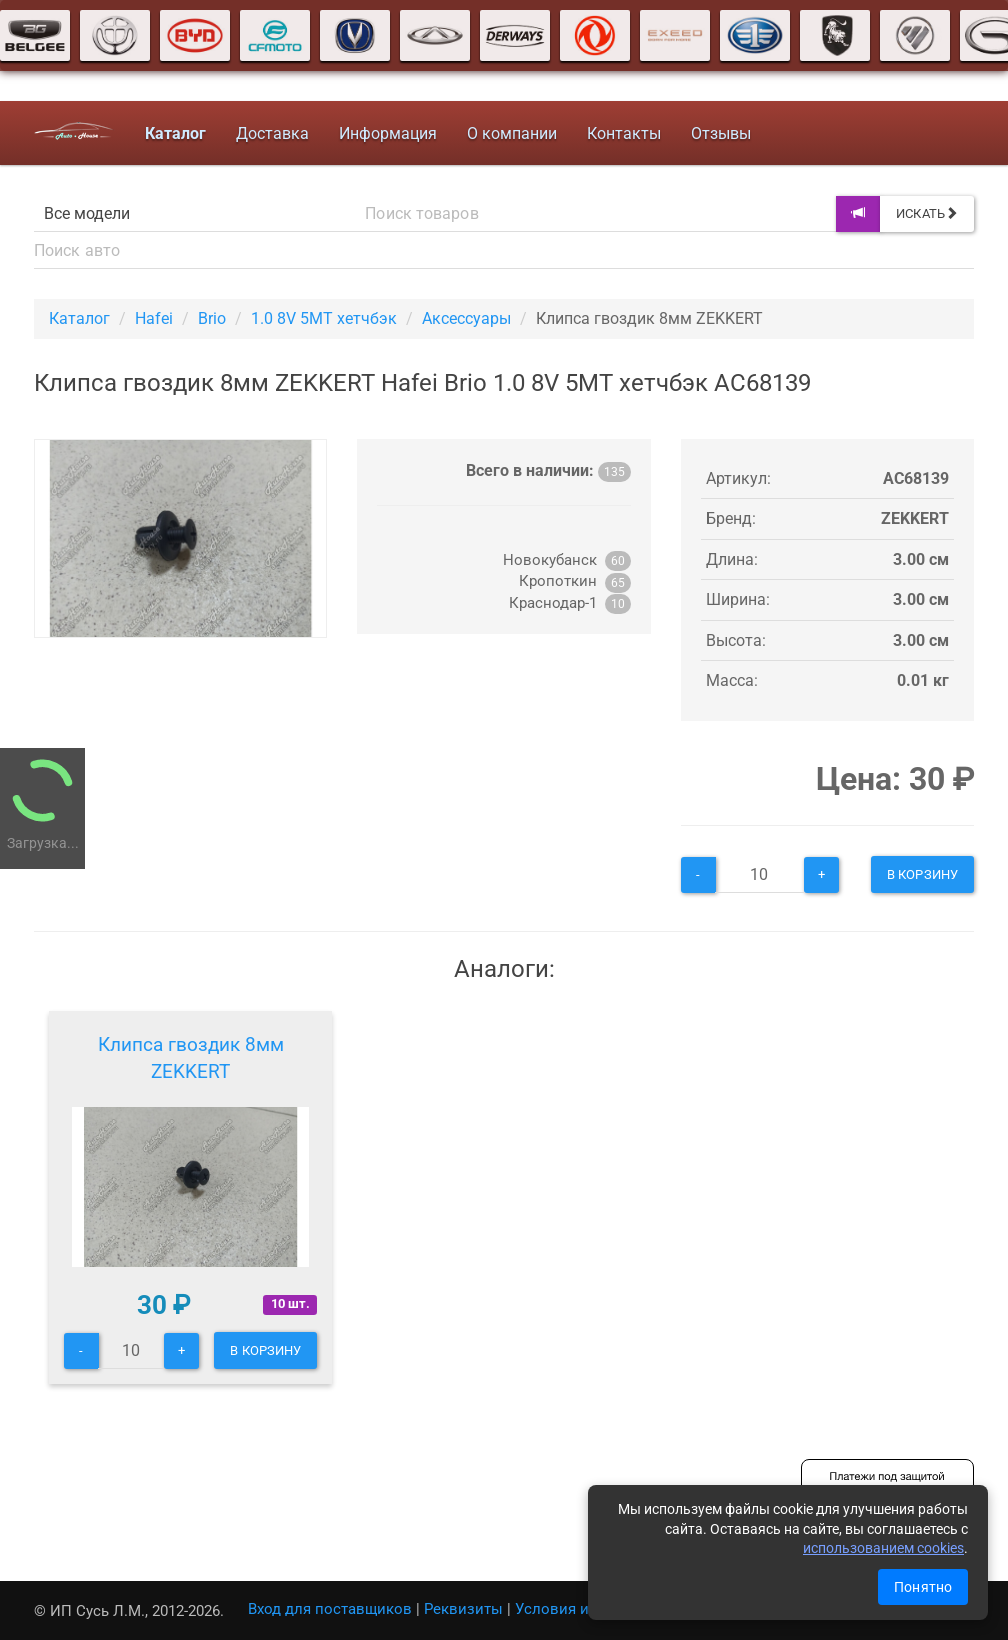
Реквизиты (463, 1609)
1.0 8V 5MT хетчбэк (324, 318)
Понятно (923, 1587)
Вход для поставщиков (330, 1609)
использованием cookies (883, 1548)
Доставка (272, 133)
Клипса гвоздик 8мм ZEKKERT (191, 1058)
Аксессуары (466, 318)
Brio (212, 318)
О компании (512, 133)
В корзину (922, 874)
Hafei (154, 318)
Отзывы (721, 133)
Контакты (624, 133)
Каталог (79, 318)
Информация (388, 133)
